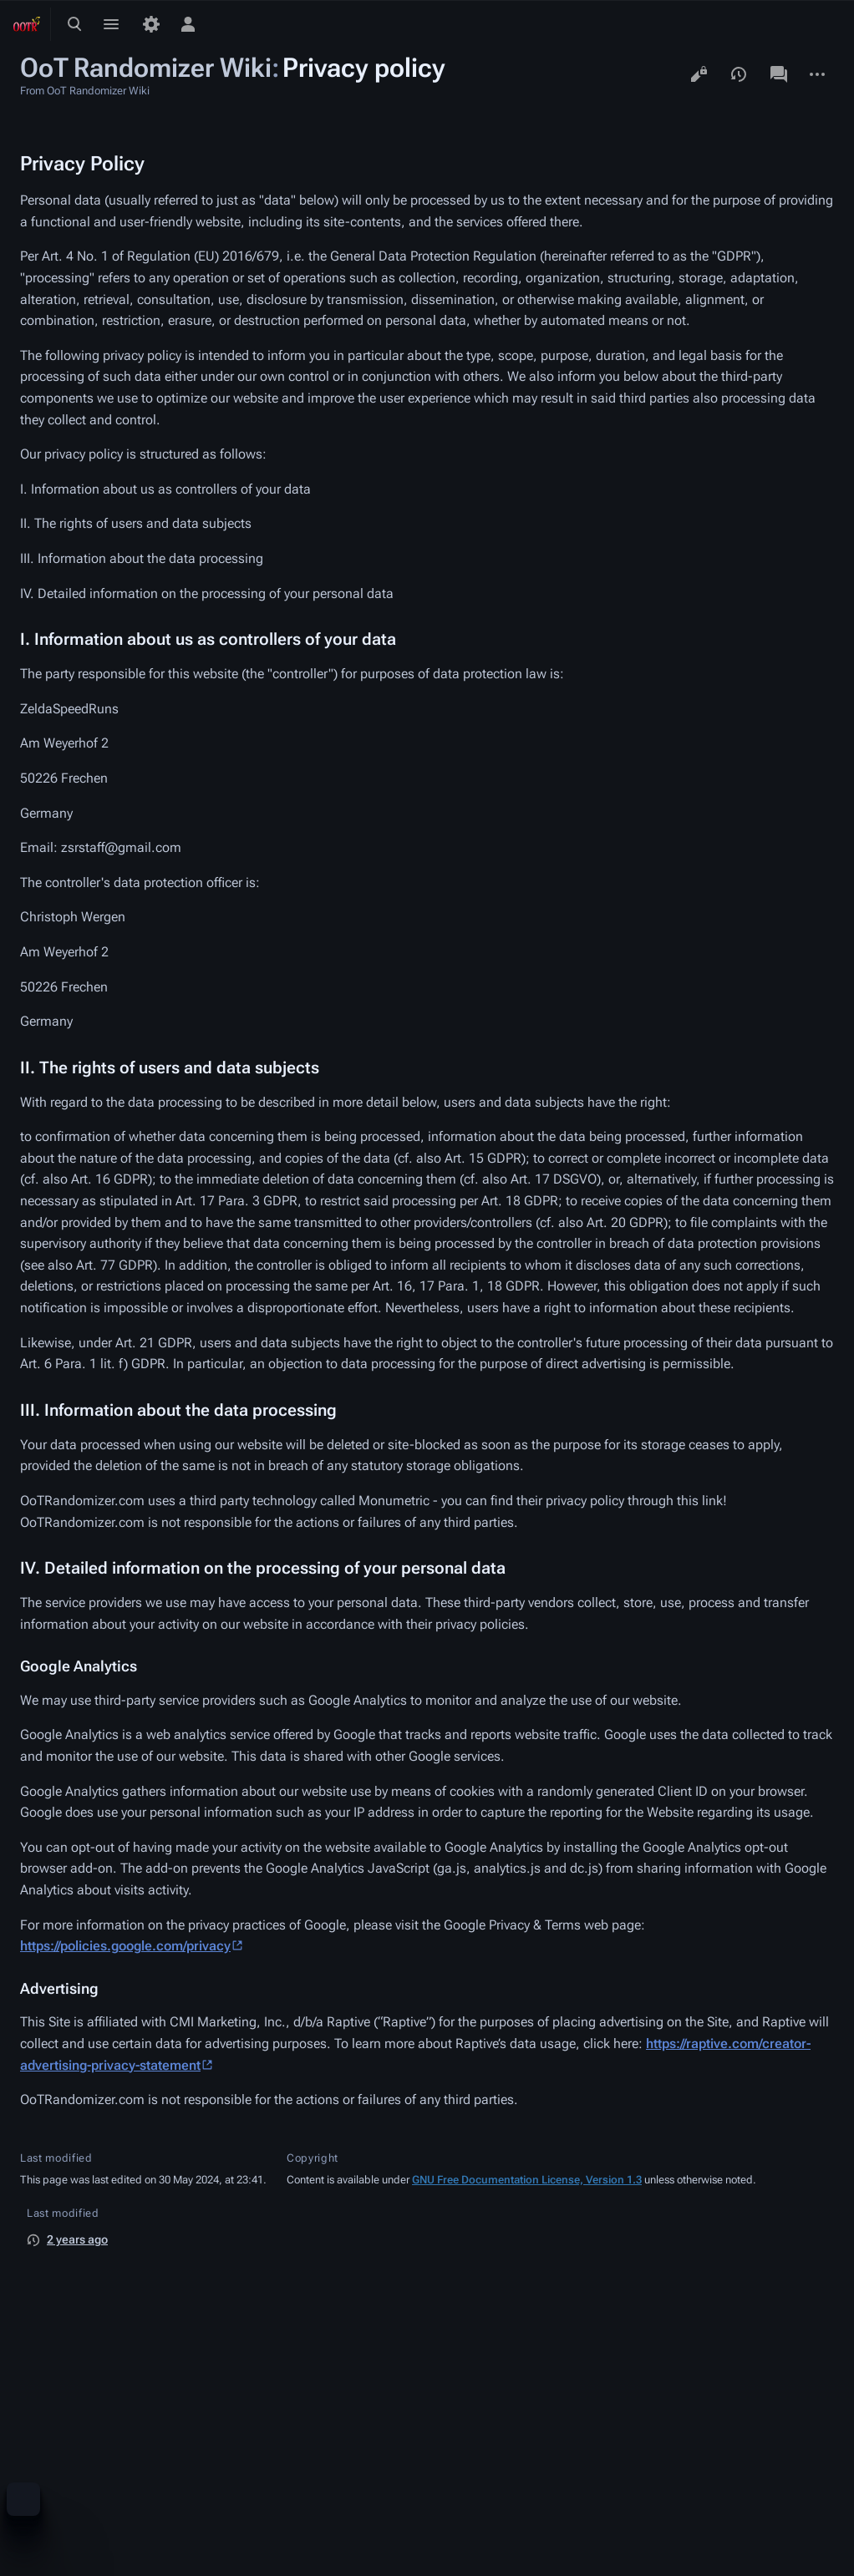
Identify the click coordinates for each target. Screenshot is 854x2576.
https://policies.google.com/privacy (125, 1946)
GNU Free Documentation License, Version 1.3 (527, 2179)
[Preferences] (151, 24)
